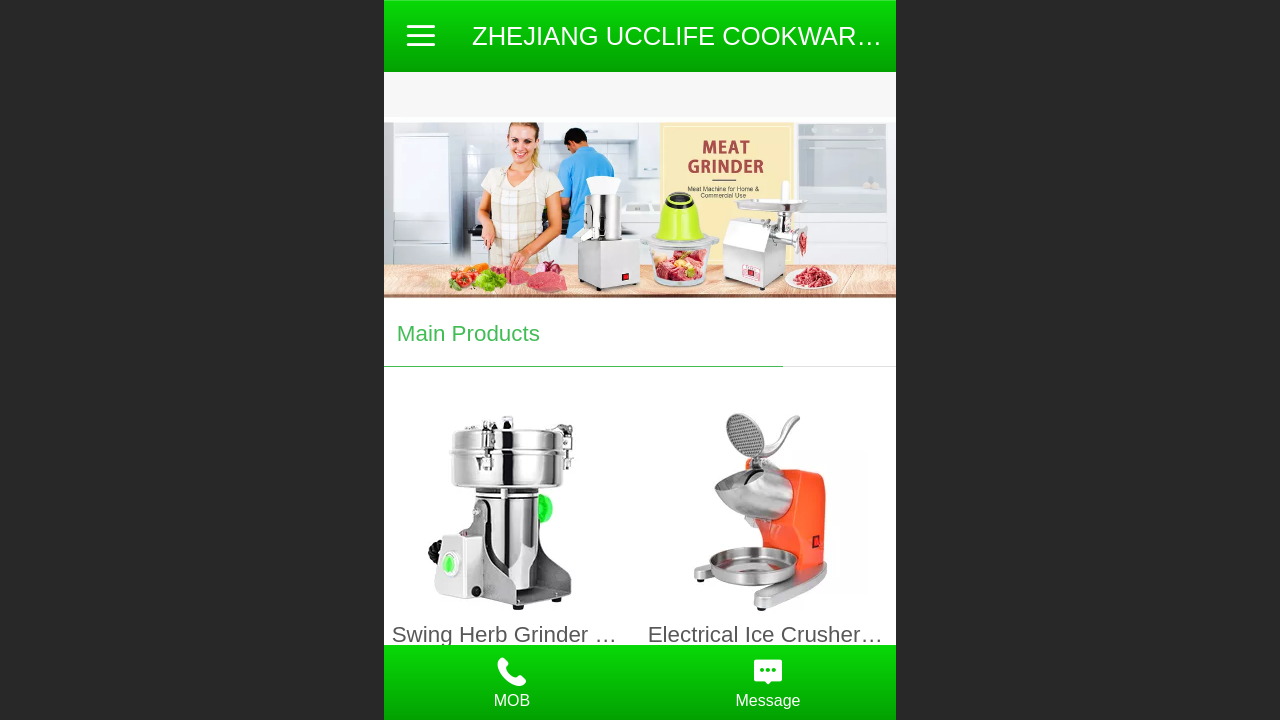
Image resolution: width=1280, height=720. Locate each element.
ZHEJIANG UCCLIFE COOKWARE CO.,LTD (726, 36)
